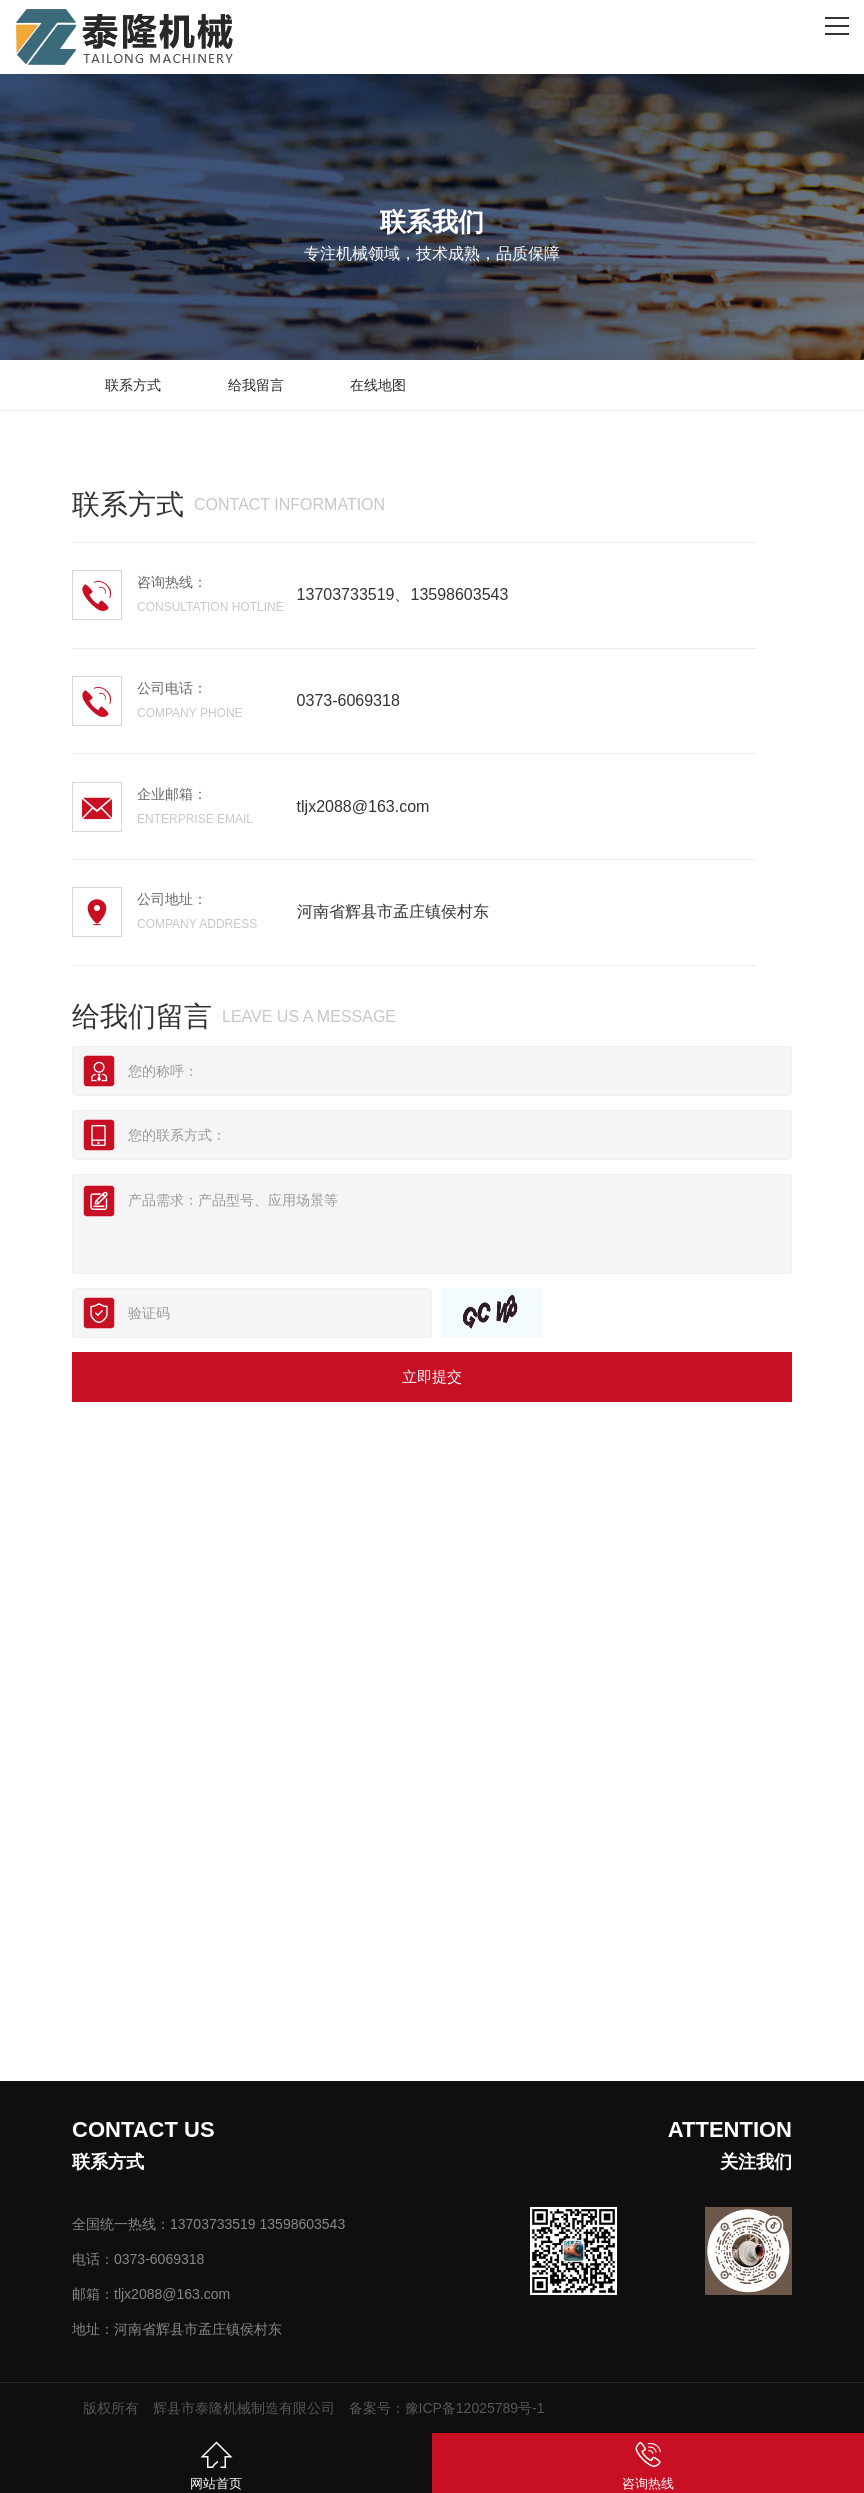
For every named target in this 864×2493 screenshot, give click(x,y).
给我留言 (256, 385)
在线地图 (378, 385)
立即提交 (432, 1376)
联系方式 (133, 385)
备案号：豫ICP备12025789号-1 (447, 2408)
